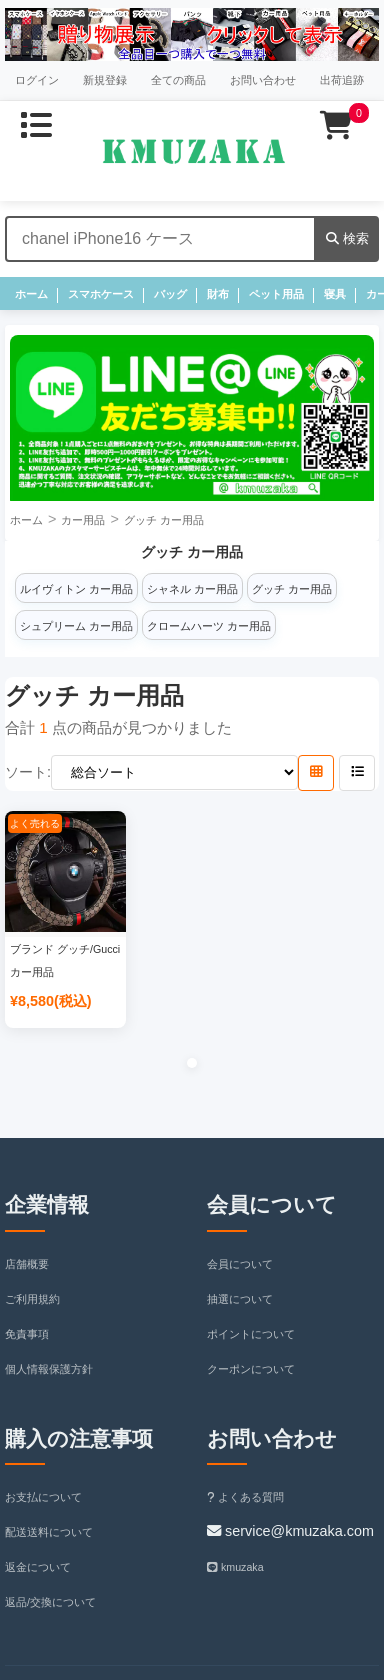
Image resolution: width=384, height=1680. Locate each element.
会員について (240, 1264)
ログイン (37, 80)
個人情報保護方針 (49, 1369)
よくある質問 (245, 1497)
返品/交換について (50, 1602)
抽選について (240, 1299)
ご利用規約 (32, 1299)
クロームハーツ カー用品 (209, 626)
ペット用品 (276, 294)
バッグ (170, 294)
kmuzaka (235, 1567)
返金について (38, 1567)
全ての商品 (178, 80)
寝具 (335, 294)
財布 (218, 294)
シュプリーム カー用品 (76, 626)
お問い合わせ (263, 80)
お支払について (43, 1497)
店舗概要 (27, 1264)
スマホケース (101, 294)
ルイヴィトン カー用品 (76, 589)
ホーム (31, 294)
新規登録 (105, 80)
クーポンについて (251, 1369)
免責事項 (27, 1334)
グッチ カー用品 (164, 520)
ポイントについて (251, 1334)
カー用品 (83, 520)
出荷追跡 (342, 80)
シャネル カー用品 (192, 589)
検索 (347, 238)
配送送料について (49, 1532)
